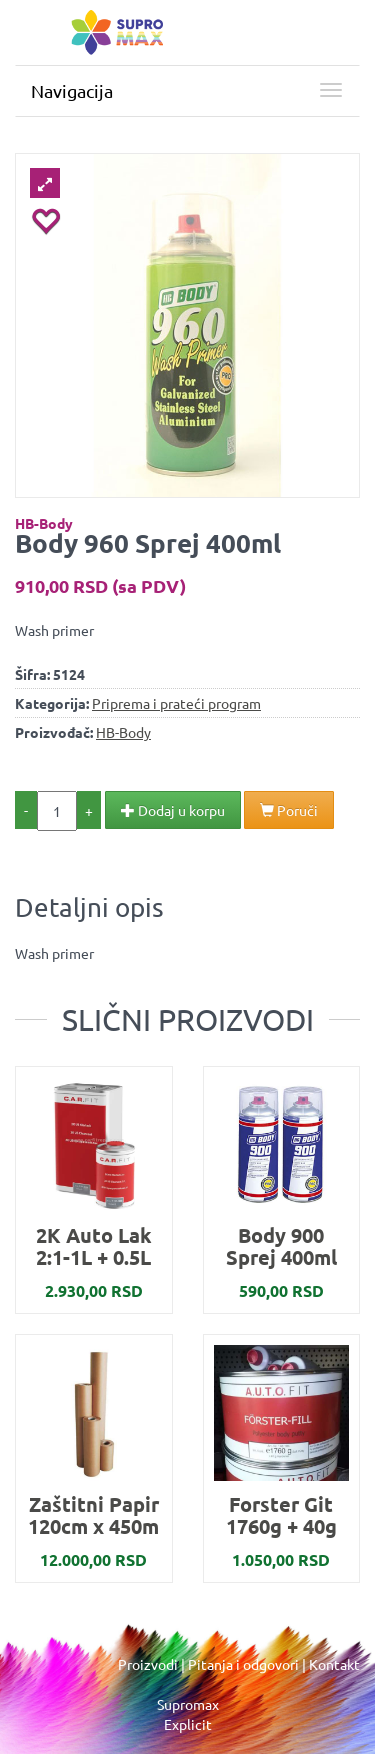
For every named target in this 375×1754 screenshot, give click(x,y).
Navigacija (72, 90)
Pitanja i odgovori (243, 1664)
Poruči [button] (289, 810)
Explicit (188, 1724)
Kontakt (334, 1664)
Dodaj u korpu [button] (173, 810)
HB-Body (44, 523)
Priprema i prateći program (176, 703)
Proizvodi (148, 1664)
